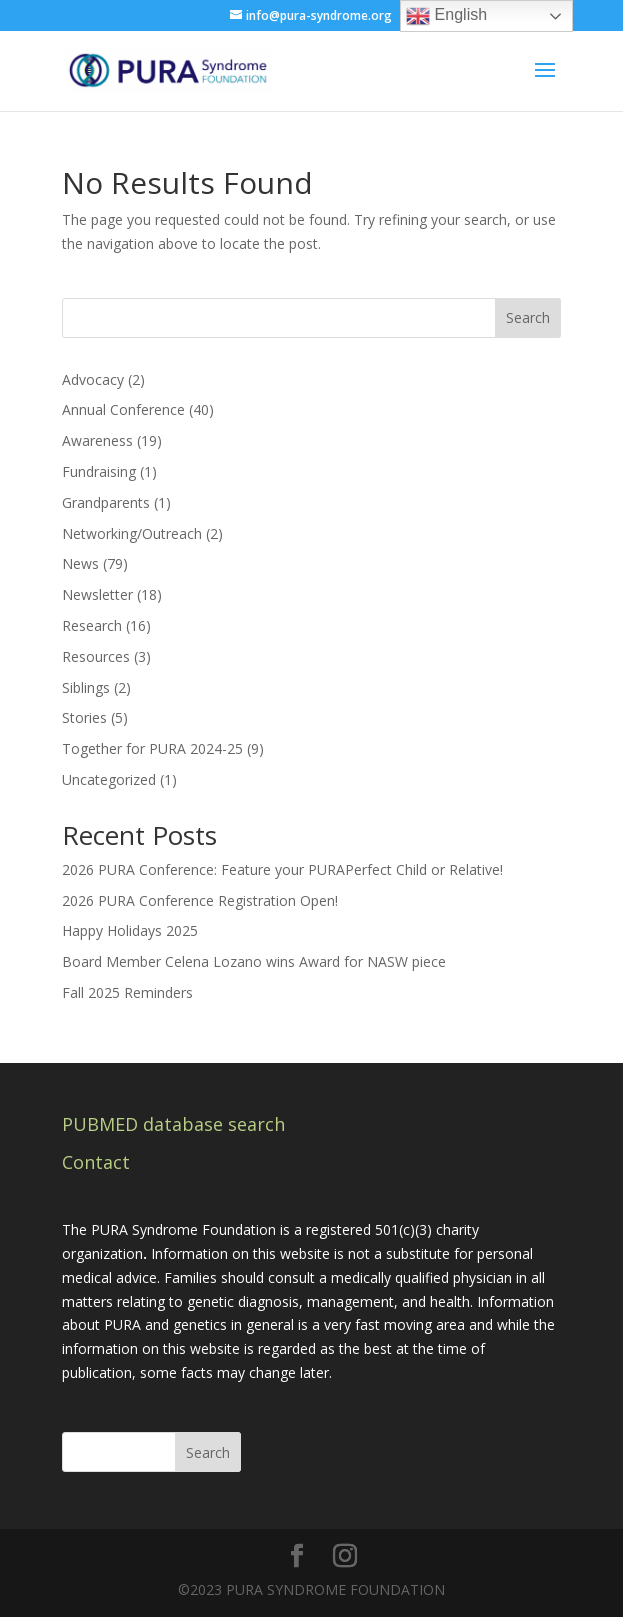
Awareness (97, 440)
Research (92, 625)
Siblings (86, 687)
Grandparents (106, 502)
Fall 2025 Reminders (127, 992)
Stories (84, 717)
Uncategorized (109, 779)
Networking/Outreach (132, 533)
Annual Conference (123, 409)
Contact (96, 1162)
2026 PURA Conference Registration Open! (200, 900)
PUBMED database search (173, 1124)
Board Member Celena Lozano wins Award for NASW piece (254, 961)
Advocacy (93, 379)
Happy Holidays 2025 (130, 930)
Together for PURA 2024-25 (152, 748)
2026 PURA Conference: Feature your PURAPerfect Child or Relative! (282, 869)
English (446, 16)
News (80, 563)
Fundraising (99, 471)
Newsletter (97, 594)
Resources (96, 656)
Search (528, 317)
